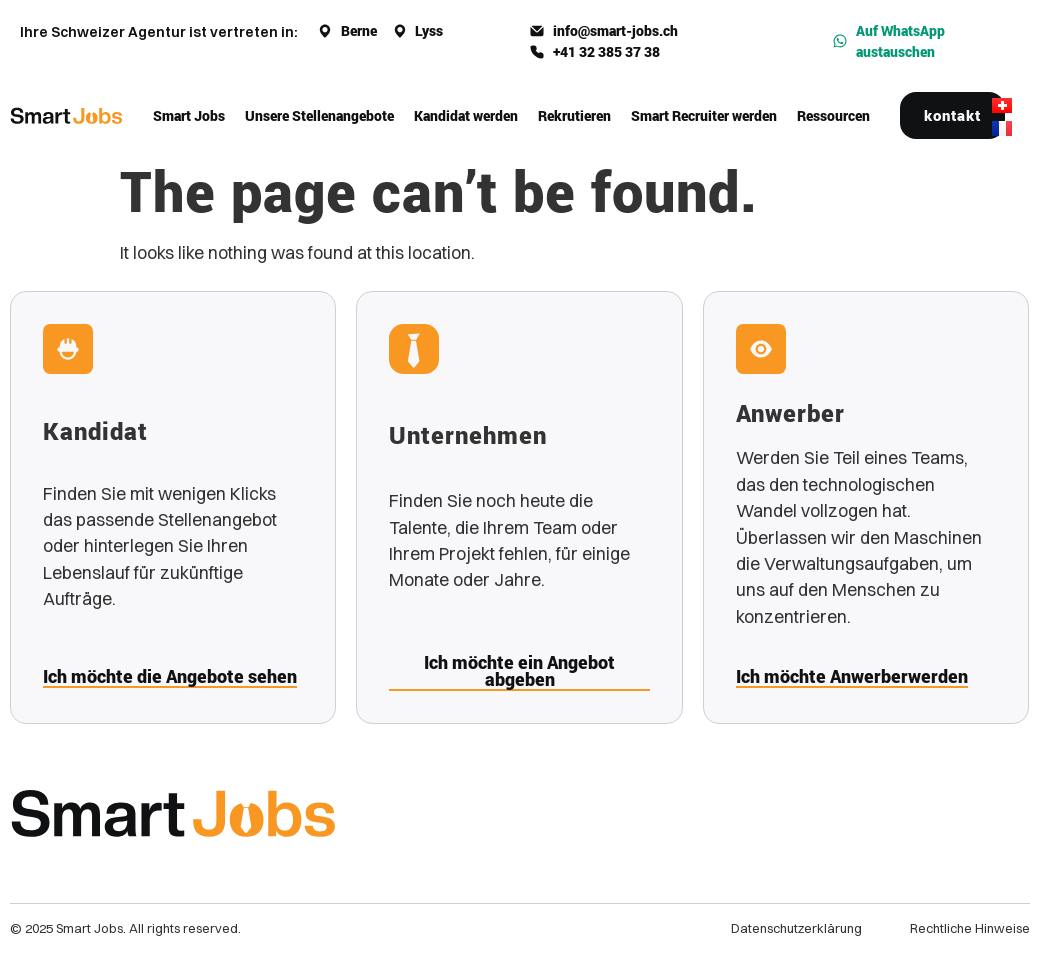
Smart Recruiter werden (704, 115)
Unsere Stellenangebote (319, 115)
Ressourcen (833, 115)
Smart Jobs (189, 115)
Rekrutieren (574, 115)
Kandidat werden (466, 115)
